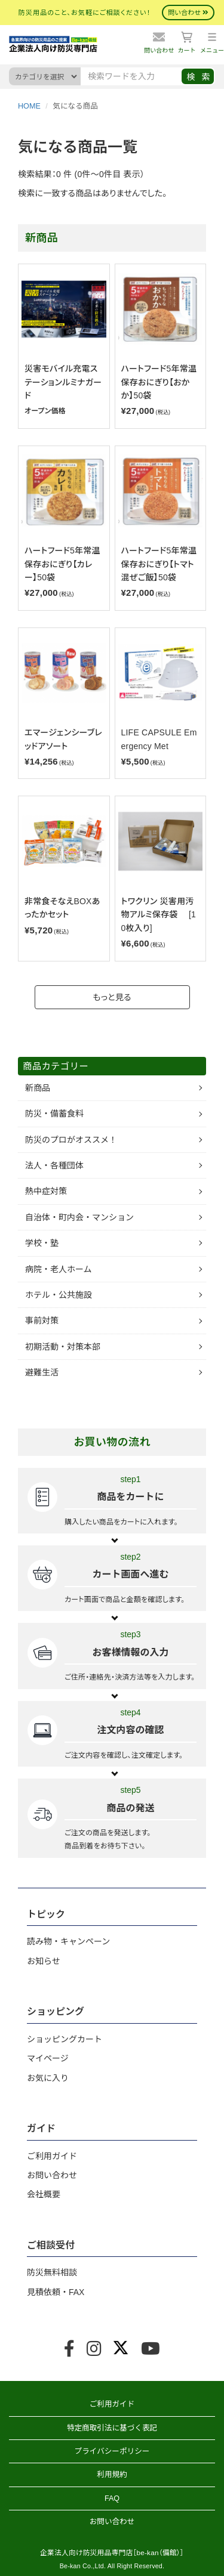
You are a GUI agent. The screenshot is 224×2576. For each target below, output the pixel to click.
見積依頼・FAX (55, 2292)
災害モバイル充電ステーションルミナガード (63, 382)
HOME (29, 106)
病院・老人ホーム (58, 1269)
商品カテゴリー (55, 1066)
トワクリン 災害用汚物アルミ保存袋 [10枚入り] (159, 914)
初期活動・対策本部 (62, 1347)
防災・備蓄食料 (54, 1113)
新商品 (37, 1088)
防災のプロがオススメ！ (71, 1140)
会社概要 (43, 2194)
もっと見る (112, 997)
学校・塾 (42, 1243)
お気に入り (48, 2078)
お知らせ (43, 1961)
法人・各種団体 (54, 1165)
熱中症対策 (46, 1191)
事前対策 (42, 1320)
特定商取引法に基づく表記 (112, 2428)
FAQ (112, 2498)
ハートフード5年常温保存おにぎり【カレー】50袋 (62, 564)
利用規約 (112, 2474)
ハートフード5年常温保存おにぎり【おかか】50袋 (159, 382)
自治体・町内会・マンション (79, 1217)
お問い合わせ (52, 2175)
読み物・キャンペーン (68, 1941)
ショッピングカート (64, 2039)
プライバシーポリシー (112, 2451)
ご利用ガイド (52, 2156)
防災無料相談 (52, 2272)
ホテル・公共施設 (58, 1295)
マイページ (48, 2058)
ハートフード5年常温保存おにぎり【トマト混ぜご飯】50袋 (159, 564)
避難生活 (42, 1372)
